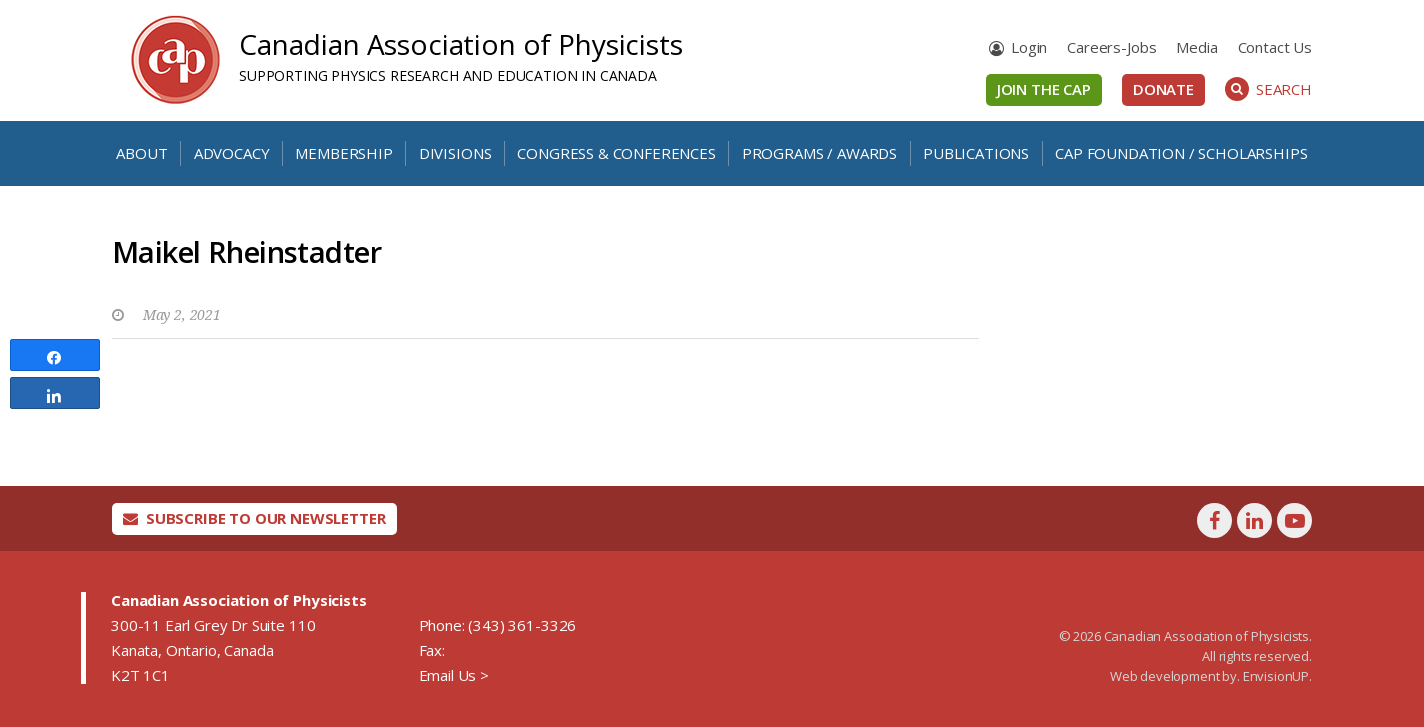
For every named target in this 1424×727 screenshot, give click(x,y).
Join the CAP (1044, 89)
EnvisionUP (1276, 676)
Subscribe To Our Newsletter (254, 518)
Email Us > (454, 675)
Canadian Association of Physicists (461, 44)
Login (1029, 47)
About (141, 153)
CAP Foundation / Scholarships (1181, 153)
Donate (1163, 89)
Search (1268, 89)
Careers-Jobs (1111, 47)
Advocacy (232, 153)
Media (1196, 47)
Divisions (455, 153)
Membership (343, 153)
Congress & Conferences (616, 153)
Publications (976, 153)
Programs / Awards (819, 153)
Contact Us (1275, 47)
